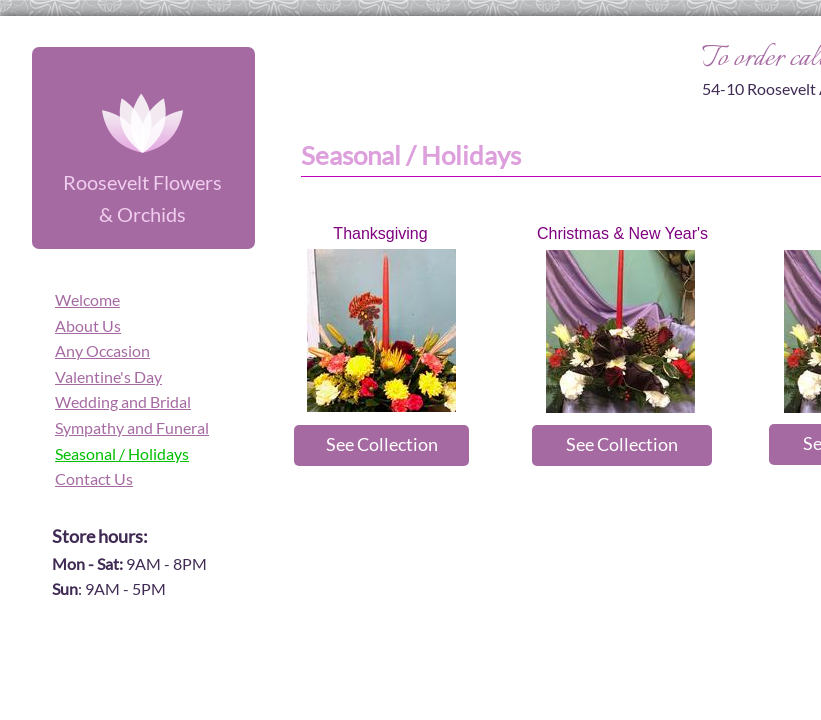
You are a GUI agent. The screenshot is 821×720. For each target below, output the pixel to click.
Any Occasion (102, 350)
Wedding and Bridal (123, 401)
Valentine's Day (108, 376)
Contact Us (94, 478)
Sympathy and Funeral (132, 427)
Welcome (87, 299)
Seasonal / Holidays (122, 453)
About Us (88, 325)
